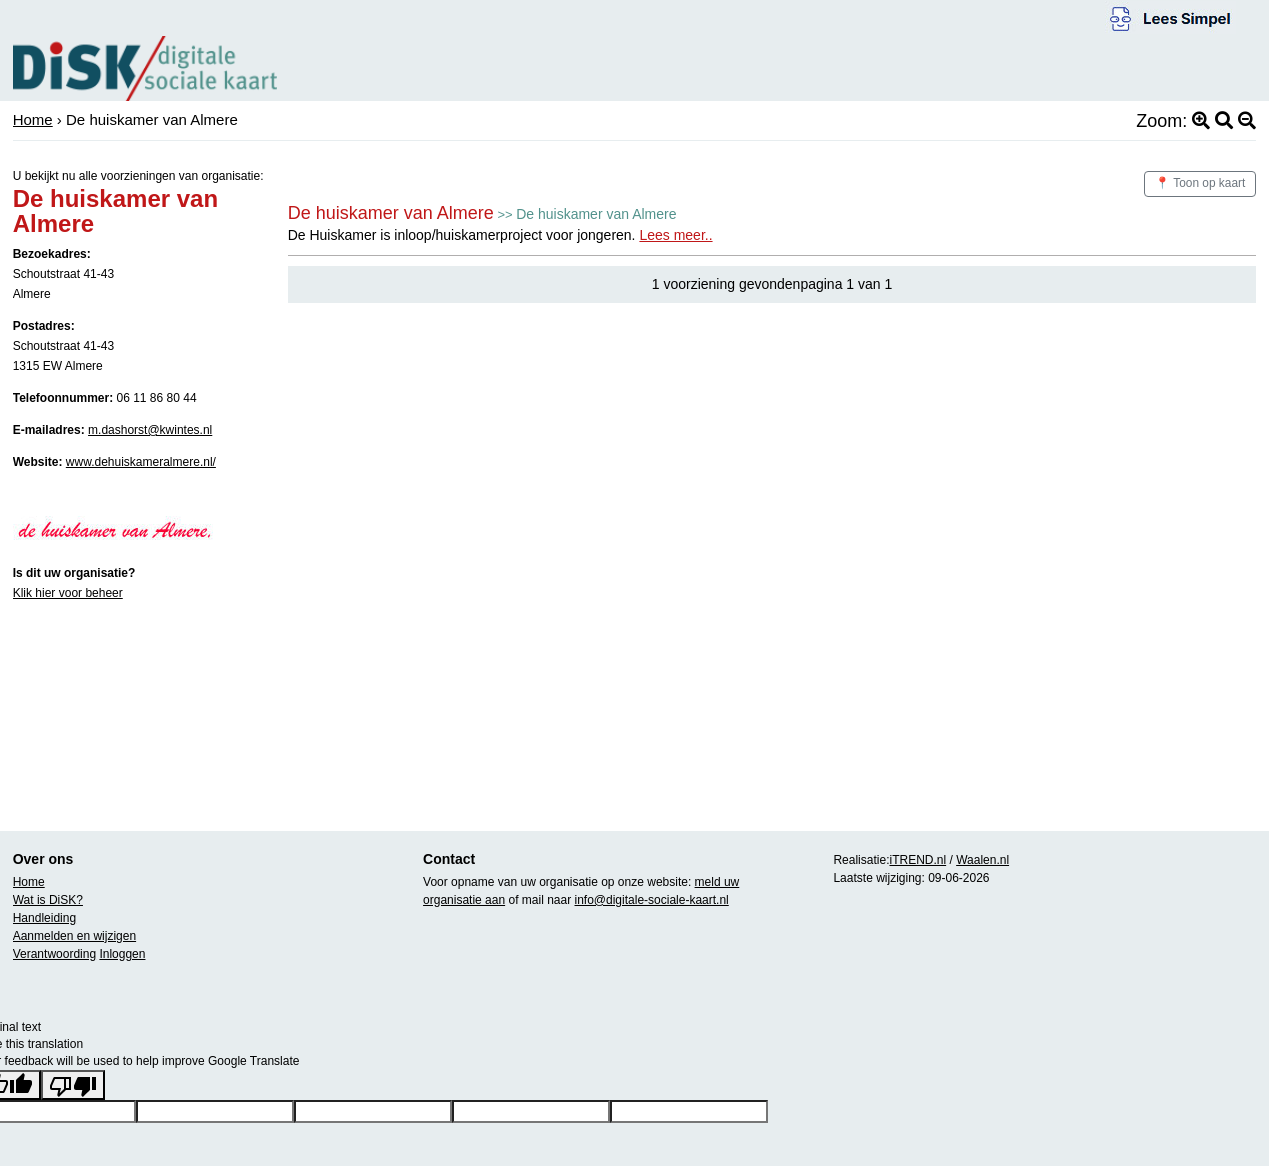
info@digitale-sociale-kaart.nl (652, 900)
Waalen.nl (982, 860)
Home (33, 119)
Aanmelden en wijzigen (74, 936)
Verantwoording (54, 954)
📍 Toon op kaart (1200, 183)
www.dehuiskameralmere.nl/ (141, 462)
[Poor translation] (73, 1085)
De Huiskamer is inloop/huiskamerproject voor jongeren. (500, 235)
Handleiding (44, 918)
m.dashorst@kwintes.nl (150, 430)
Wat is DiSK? (48, 900)
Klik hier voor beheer (68, 593)
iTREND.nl (917, 860)
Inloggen (122, 954)
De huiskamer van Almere (391, 213)
